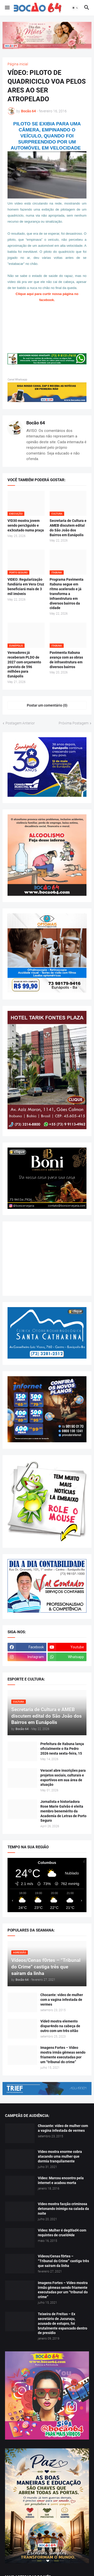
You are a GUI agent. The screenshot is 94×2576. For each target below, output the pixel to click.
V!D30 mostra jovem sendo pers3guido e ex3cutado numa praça (26, 525)
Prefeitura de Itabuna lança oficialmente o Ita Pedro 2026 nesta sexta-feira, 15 (62, 1748)
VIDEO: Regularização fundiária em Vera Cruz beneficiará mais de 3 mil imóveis (26, 586)
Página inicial (18, 64)
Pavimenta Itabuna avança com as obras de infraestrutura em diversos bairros (66, 660)
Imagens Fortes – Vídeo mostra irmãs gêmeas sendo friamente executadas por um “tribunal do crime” (62, 2055)
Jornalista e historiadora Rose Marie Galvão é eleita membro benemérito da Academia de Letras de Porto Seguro (63, 1811)
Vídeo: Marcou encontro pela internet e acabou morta (61, 2180)
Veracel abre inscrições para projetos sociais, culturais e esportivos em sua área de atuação (63, 1777)
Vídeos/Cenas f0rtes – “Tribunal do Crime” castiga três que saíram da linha (63, 2261)
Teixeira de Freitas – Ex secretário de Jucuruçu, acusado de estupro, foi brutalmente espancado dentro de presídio (62, 2323)
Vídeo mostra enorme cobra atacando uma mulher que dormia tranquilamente (60, 2156)
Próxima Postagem (73, 723)
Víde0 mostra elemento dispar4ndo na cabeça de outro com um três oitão (60, 2026)
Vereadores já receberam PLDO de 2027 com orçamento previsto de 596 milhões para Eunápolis (24, 664)
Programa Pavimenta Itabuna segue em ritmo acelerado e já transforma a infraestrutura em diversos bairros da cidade (66, 593)
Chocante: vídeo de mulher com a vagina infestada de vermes (61, 1999)
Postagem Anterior (20, 723)
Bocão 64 (35, 422)
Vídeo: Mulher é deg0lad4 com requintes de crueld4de (62, 2232)
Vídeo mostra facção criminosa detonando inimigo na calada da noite (63, 2208)
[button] (7, 8)
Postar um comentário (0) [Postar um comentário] (47, 705)
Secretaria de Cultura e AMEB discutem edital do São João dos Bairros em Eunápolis (68, 528)
